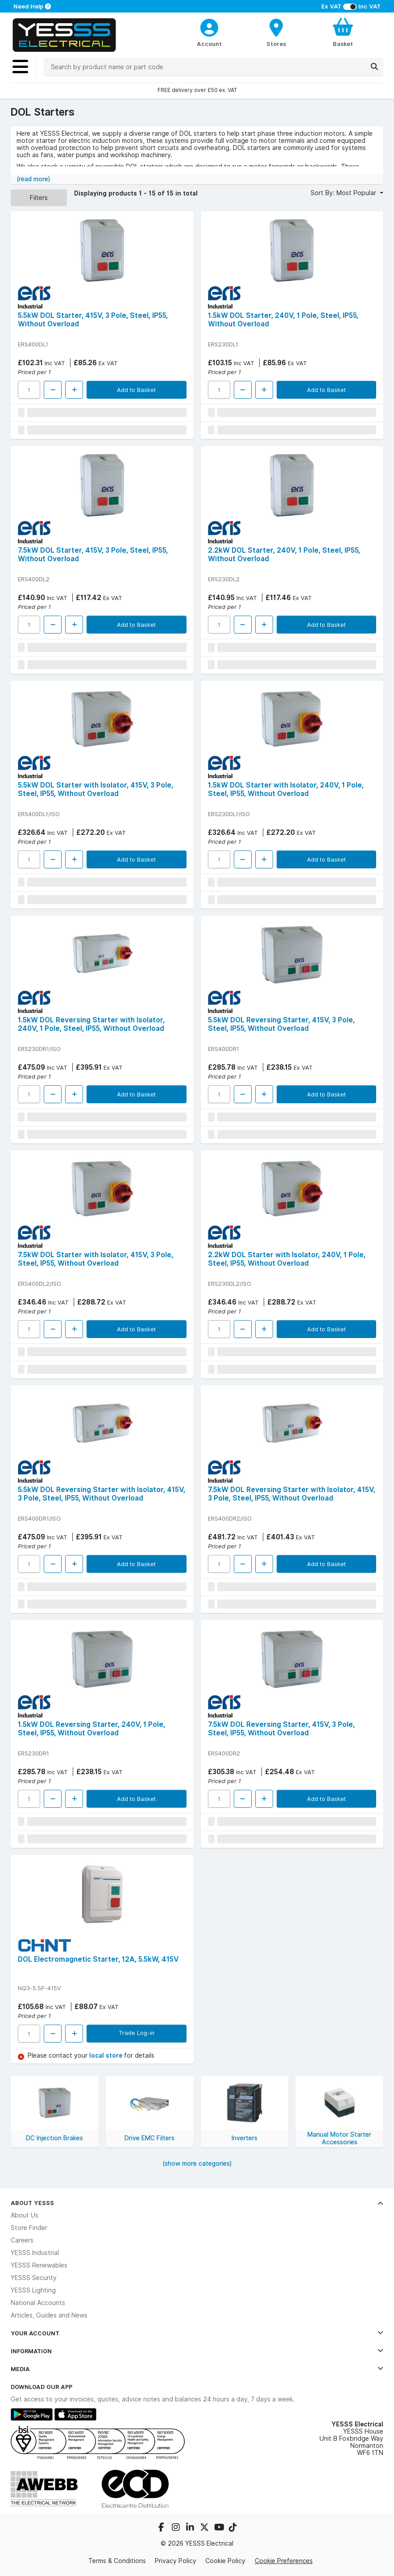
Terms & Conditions (117, 2560)
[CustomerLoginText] (209, 26)
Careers (22, 2240)
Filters (39, 197)
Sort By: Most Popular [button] (344, 192)
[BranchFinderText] (276, 32)
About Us (24, 2215)
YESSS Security (34, 2277)
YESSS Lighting (33, 2290)
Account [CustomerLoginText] (209, 43)
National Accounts (38, 2302)
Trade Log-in (136, 2032)
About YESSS (197, 2202)
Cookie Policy (225, 2560)
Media (197, 2368)
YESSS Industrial (35, 2252)
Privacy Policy (175, 2560)
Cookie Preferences (284, 2560)
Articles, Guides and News (49, 2315)
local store (106, 2055)
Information (197, 2351)
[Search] (374, 66)
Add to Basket (136, 389)
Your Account (197, 2333)
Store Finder (29, 2227)
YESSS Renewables (39, 2265)
